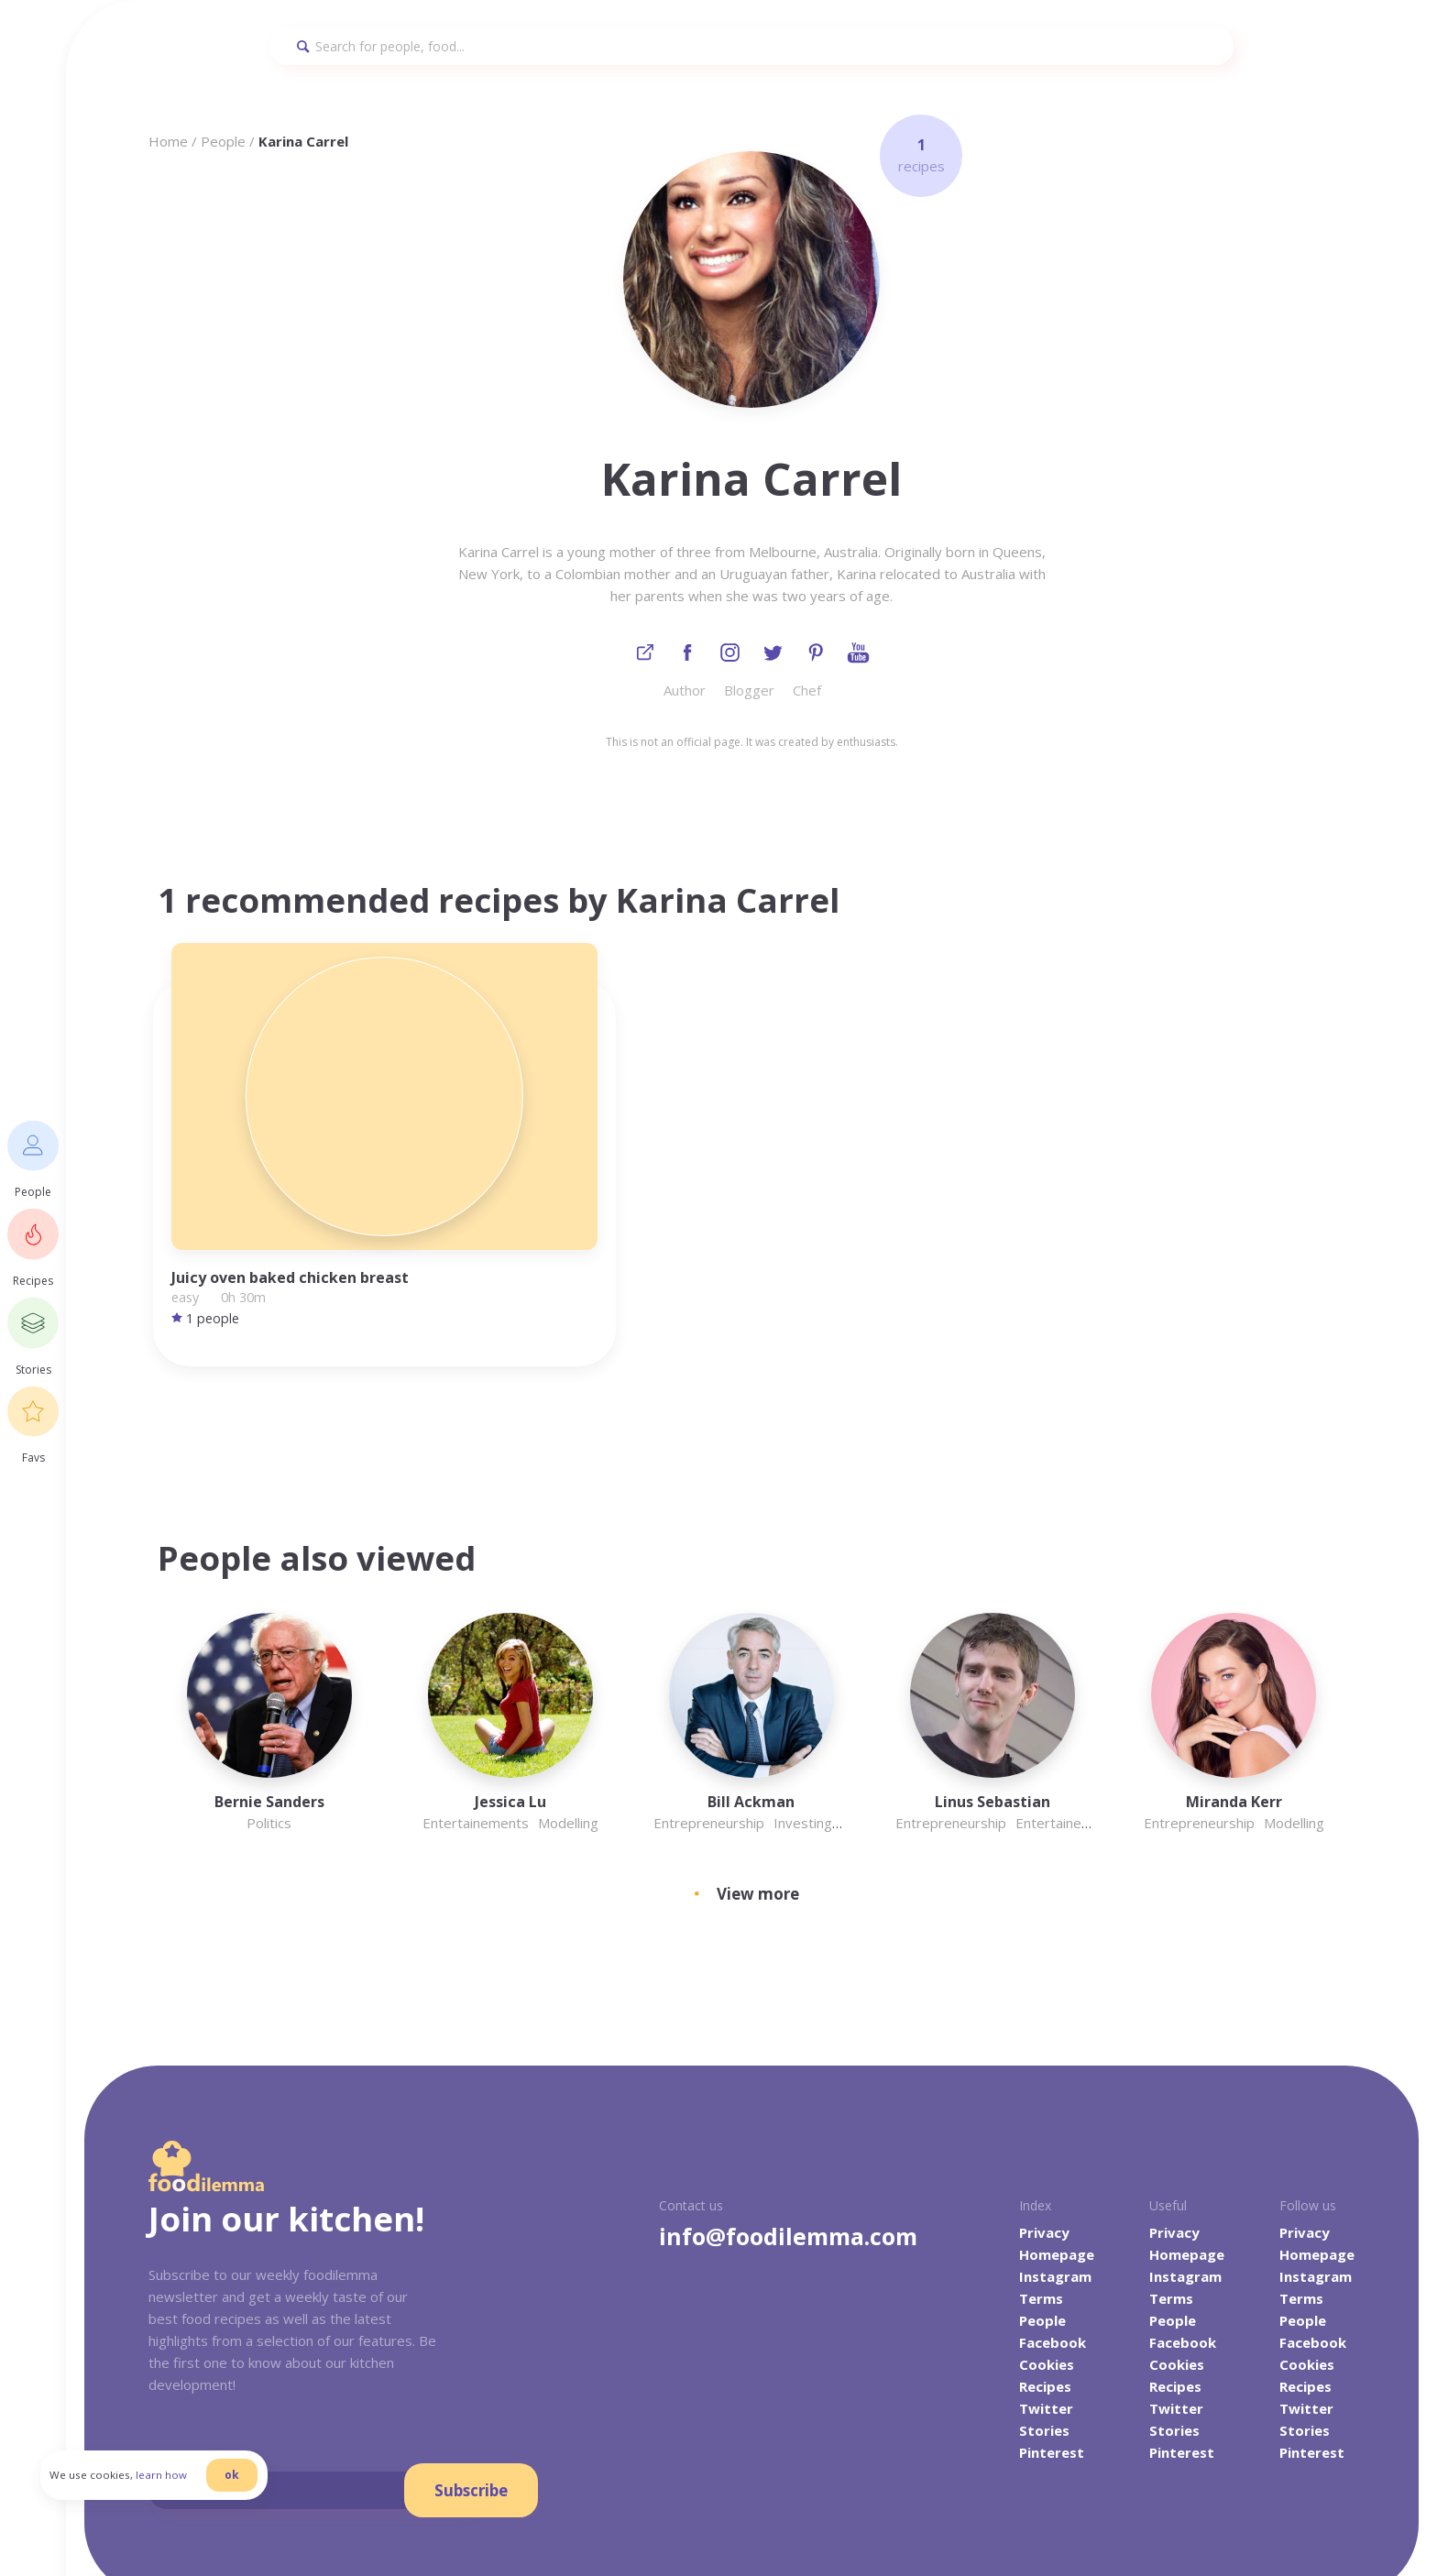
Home (168, 141)
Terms (1041, 2152)
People (223, 141)
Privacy (1044, 2086)
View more (758, 1747)
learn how (205, 2507)
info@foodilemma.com (788, 2089)
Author (685, 694)
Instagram (1055, 2130)
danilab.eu (448, 2519)
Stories (1044, 2284)
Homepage (1056, 2108)
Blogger (749, 694)
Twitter (1046, 2262)
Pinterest (1051, 2305)
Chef (807, 694)
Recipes (1045, 2240)
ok (276, 2505)
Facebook (1052, 2196)
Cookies (1046, 2218)
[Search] (751, 46)
